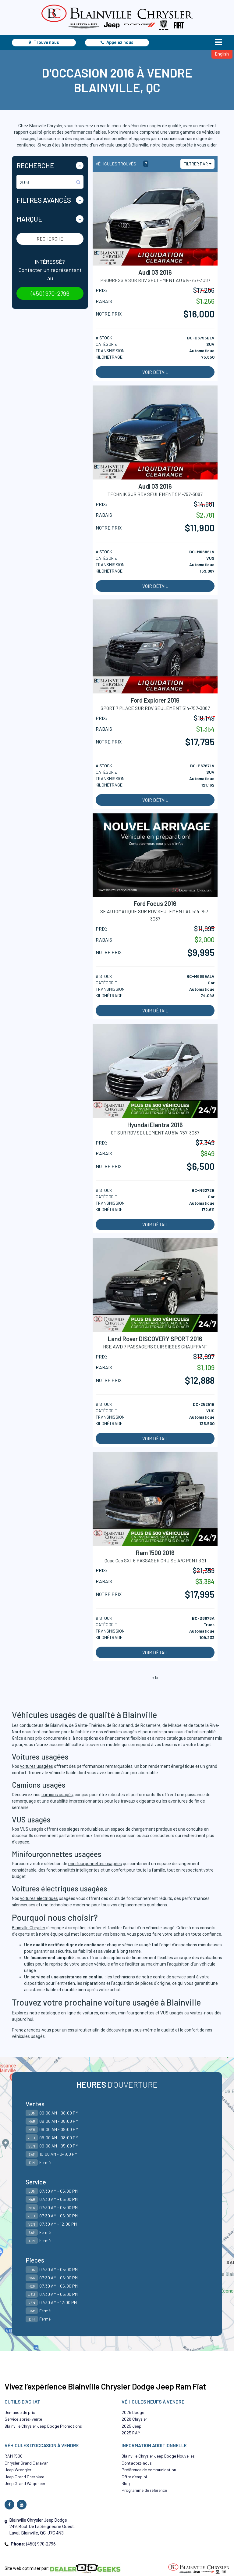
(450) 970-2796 (50, 293)
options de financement (106, 1738)
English (222, 54)
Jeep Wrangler (18, 2469)
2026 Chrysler (134, 2419)
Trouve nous (44, 42)
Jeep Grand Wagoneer (25, 2483)
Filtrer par (196, 163)
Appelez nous (117, 42)
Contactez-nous (137, 2463)
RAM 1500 (14, 2455)
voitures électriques (39, 1898)
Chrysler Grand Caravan (26, 2463)
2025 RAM (131, 2432)
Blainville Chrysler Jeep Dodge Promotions (43, 2426)
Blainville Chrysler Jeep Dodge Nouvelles (158, 2455)
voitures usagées (36, 1766)
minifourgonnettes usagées (95, 1863)
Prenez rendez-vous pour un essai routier (51, 2030)
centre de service (169, 1976)
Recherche (50, 238)
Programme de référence (144, 2490)
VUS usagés (31, 1829)
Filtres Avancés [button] (43, 200)
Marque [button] (29, 219)
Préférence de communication (149, 2469)
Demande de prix (20, 2412)
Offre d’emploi (134, 2476)
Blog (126, 2483)
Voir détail (155, 372)
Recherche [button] (35, 165)
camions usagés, (57, 1794)
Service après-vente (23, 2419)
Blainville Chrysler (28, 1927)
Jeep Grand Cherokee (24, 2476)
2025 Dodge (133, 2412)
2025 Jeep (131, 2426)
